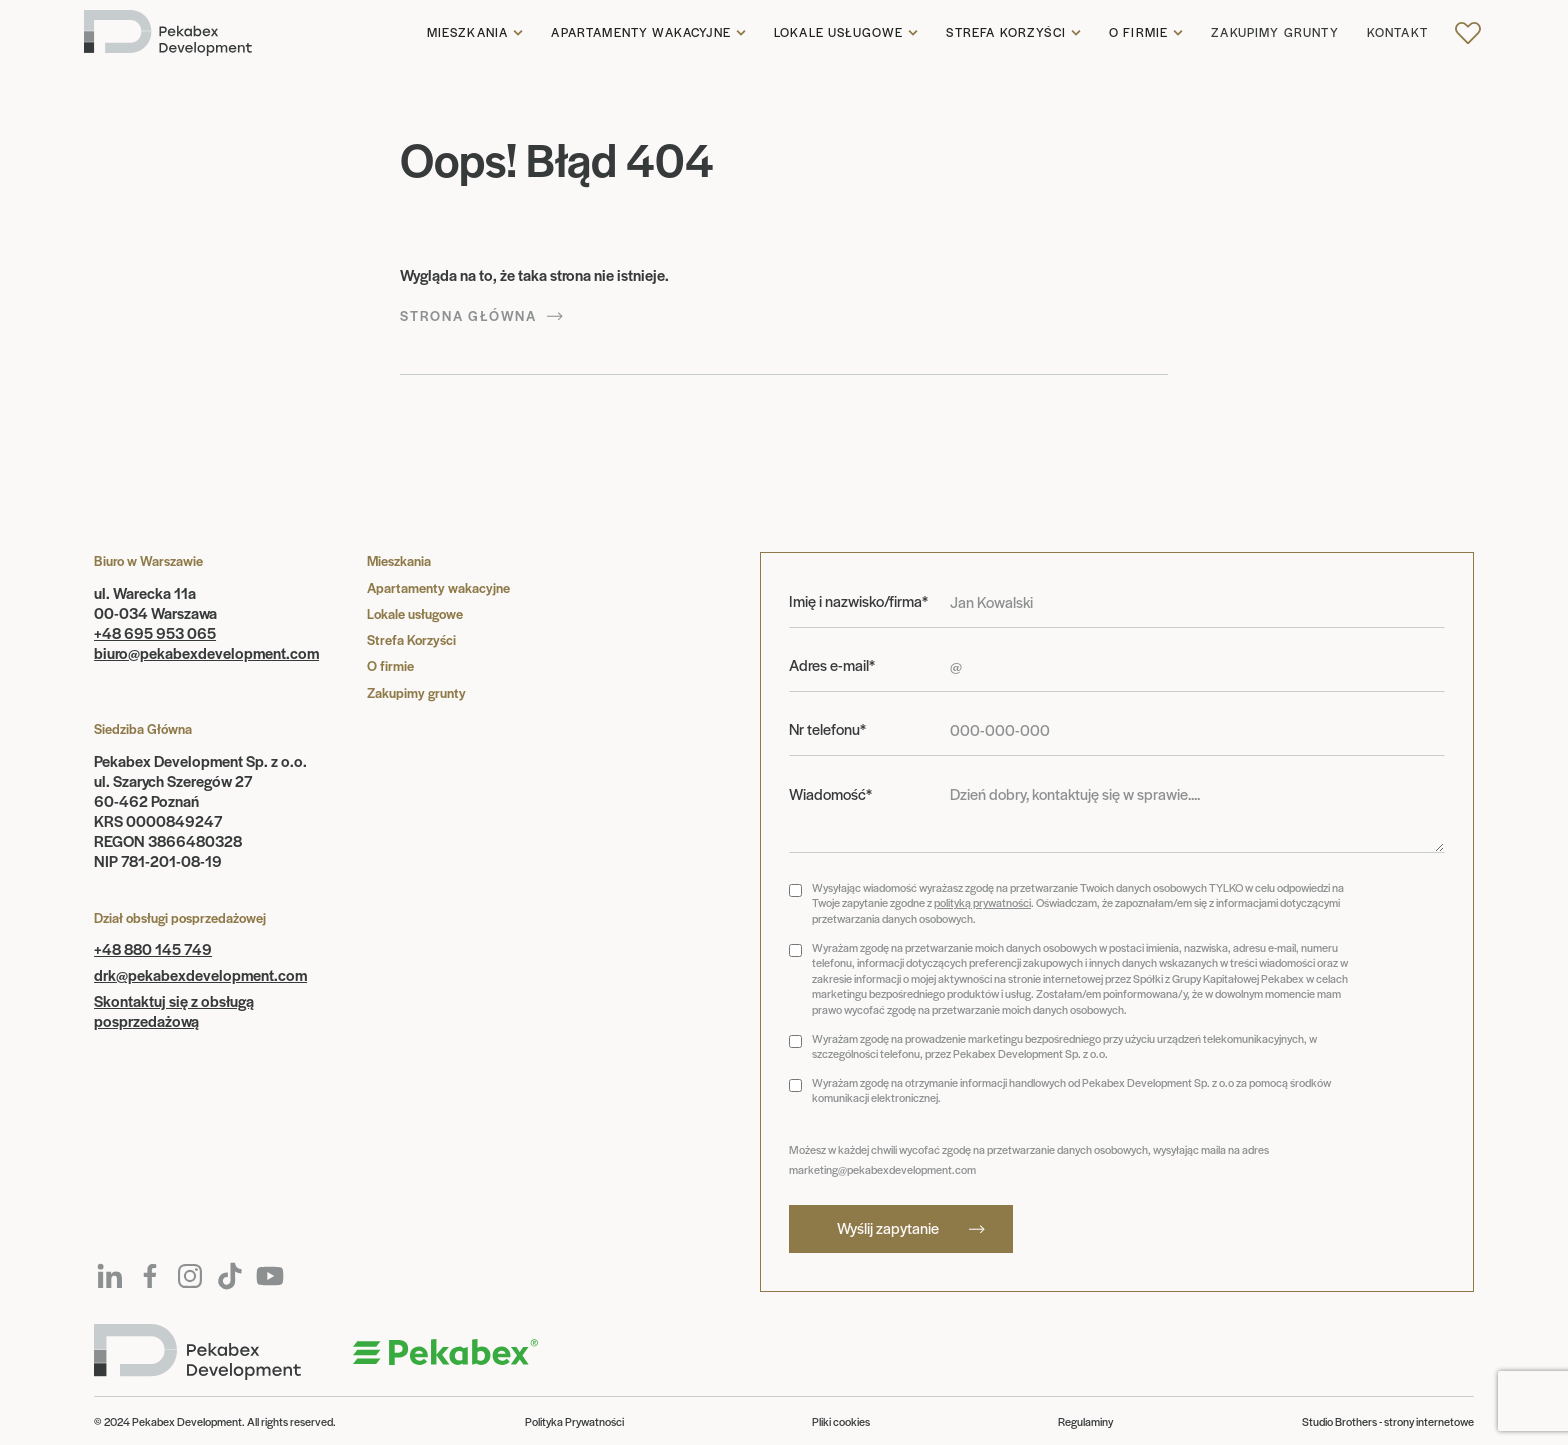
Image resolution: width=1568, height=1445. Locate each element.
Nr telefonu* (827, 729)
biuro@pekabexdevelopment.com (206, 652)
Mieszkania (468, 33)
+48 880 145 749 (153, 948)
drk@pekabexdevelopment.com (200, 974)
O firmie (1138, 33)
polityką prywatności (982, 902)
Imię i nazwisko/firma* (858, 601)
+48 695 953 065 (155, 632)
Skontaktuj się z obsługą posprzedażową (174, 1010)
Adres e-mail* (832, 665)
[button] (475, 33)
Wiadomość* (830, 794)
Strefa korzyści (1006, 33)
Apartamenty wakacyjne (641, 33)
